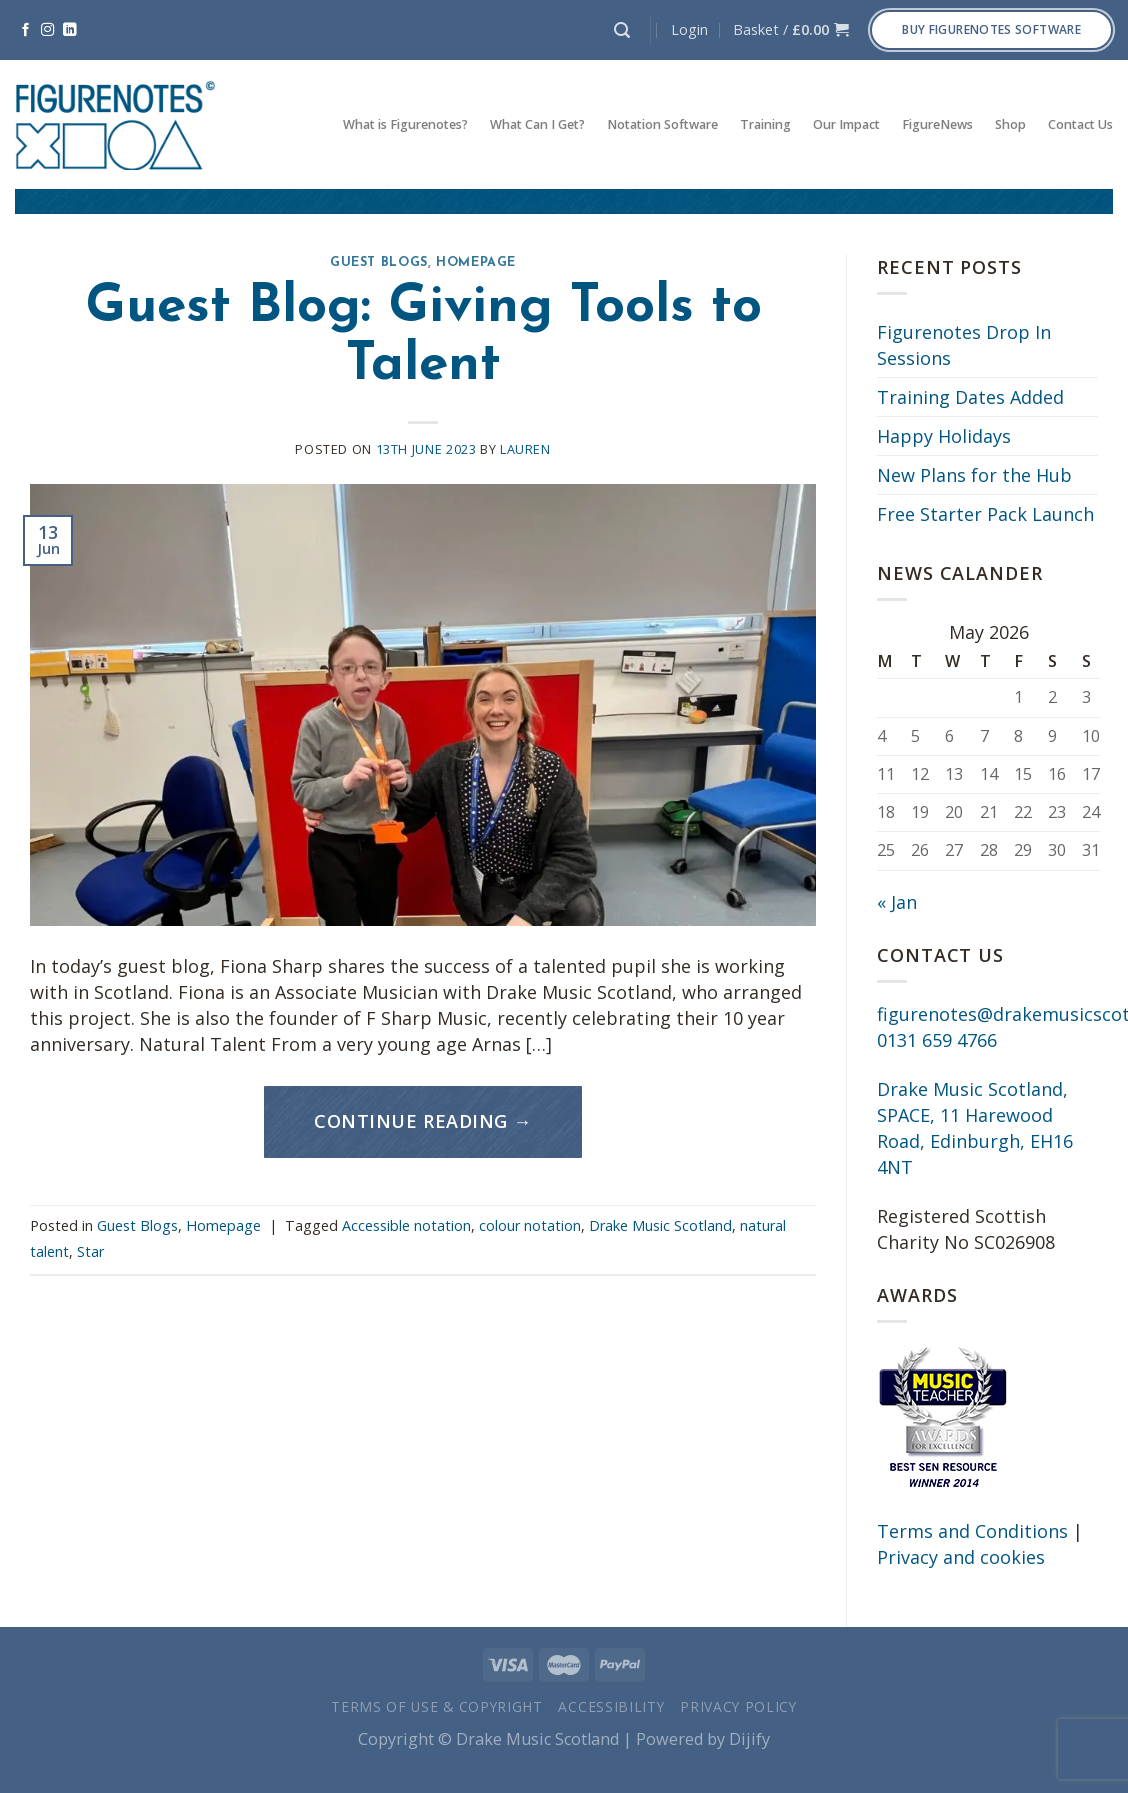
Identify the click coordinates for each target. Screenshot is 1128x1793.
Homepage (476, 263)
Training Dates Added (970, 397)
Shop (1010, 124)
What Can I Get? (537, 124)
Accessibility (611, 1706)
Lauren (525, 449)
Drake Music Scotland (660, 1225)
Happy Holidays (944, 436)
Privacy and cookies (961, 1557)
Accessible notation (406, 1225)
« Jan (897, 902)
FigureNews (937, 124)
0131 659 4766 (937, 1040)
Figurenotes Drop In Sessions (964, 345)
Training (765, 124)
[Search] (622, 30)
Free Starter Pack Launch (985, 514)
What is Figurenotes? (405, 124)
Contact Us (1080, 124)
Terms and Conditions (972, 1531)
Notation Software (662, 124)
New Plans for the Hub (974, 475)
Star (90, 1251)
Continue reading (423, 1121)
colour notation (530, 1225)
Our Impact (846, 124)
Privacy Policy (738, 1706)
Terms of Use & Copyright (437, 1706)
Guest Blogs (379, 263)
